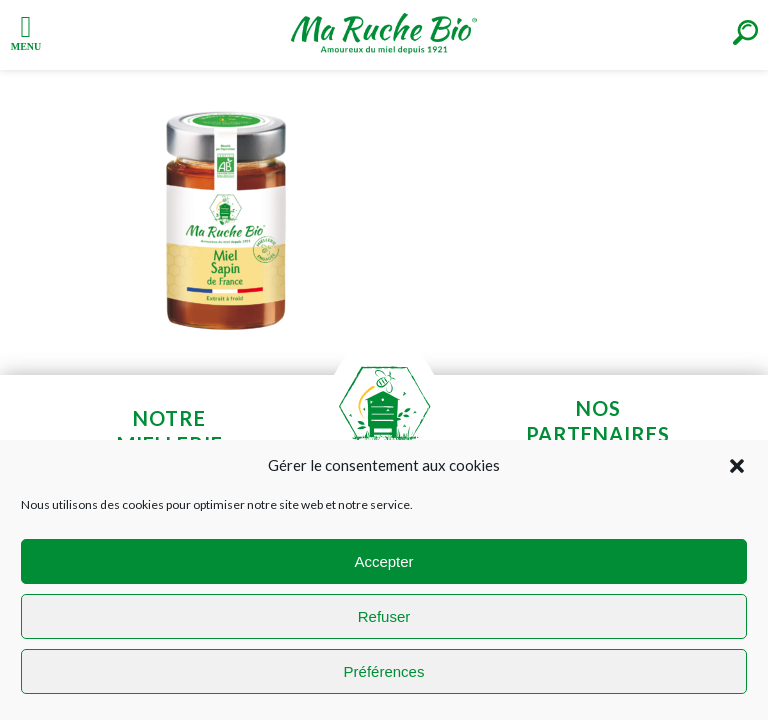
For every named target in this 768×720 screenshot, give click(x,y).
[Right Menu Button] (745, 32)
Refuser (384, 616)
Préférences (384, 671)
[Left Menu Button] (26, 31)
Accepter (383, 561)
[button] (737, 466)
